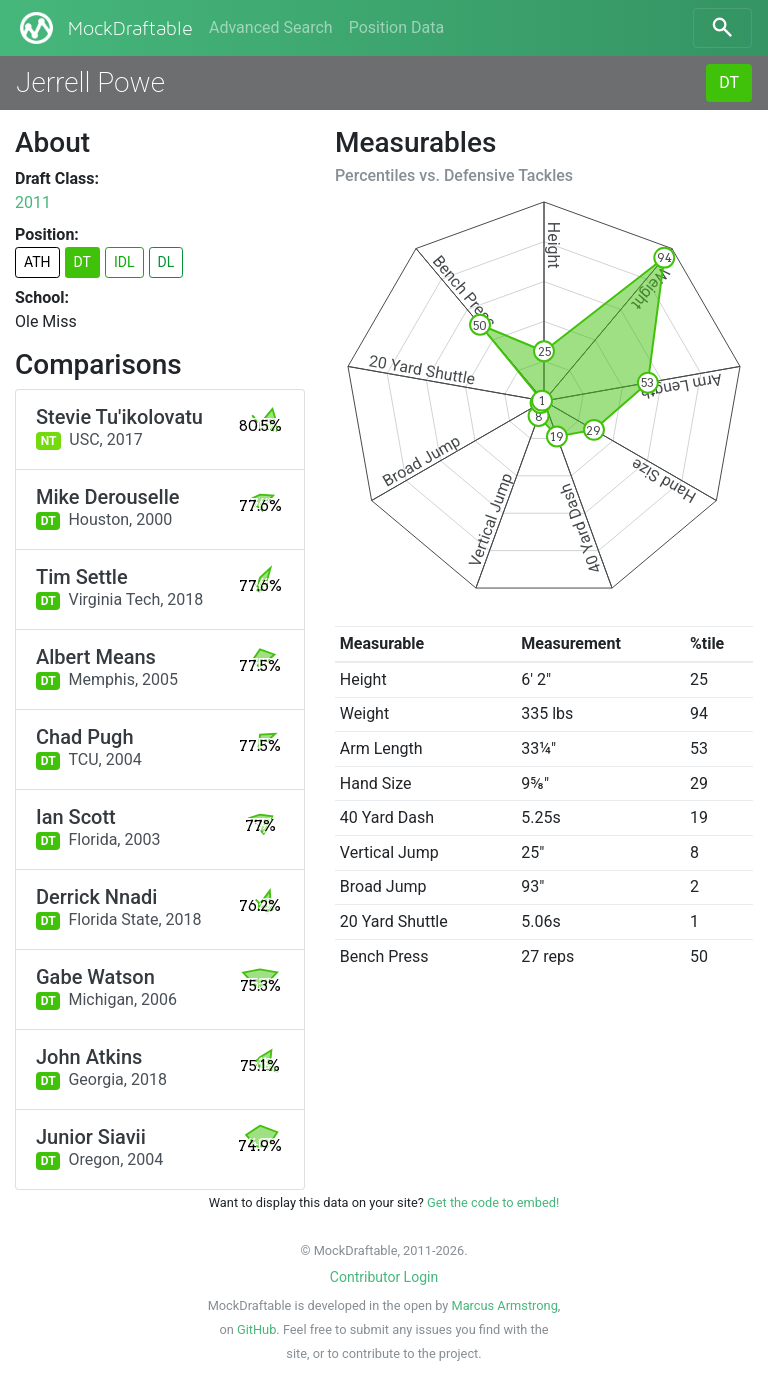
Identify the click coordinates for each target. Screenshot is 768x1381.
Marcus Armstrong (504, 1305)
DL (166, 262)
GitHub (256, 1329)
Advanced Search (271, 27)
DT (729, 82)
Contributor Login (384, 1277)
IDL (124, 262)
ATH (37, 262)
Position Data (396, 27)
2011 (33, 202)
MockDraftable (104, 28)
